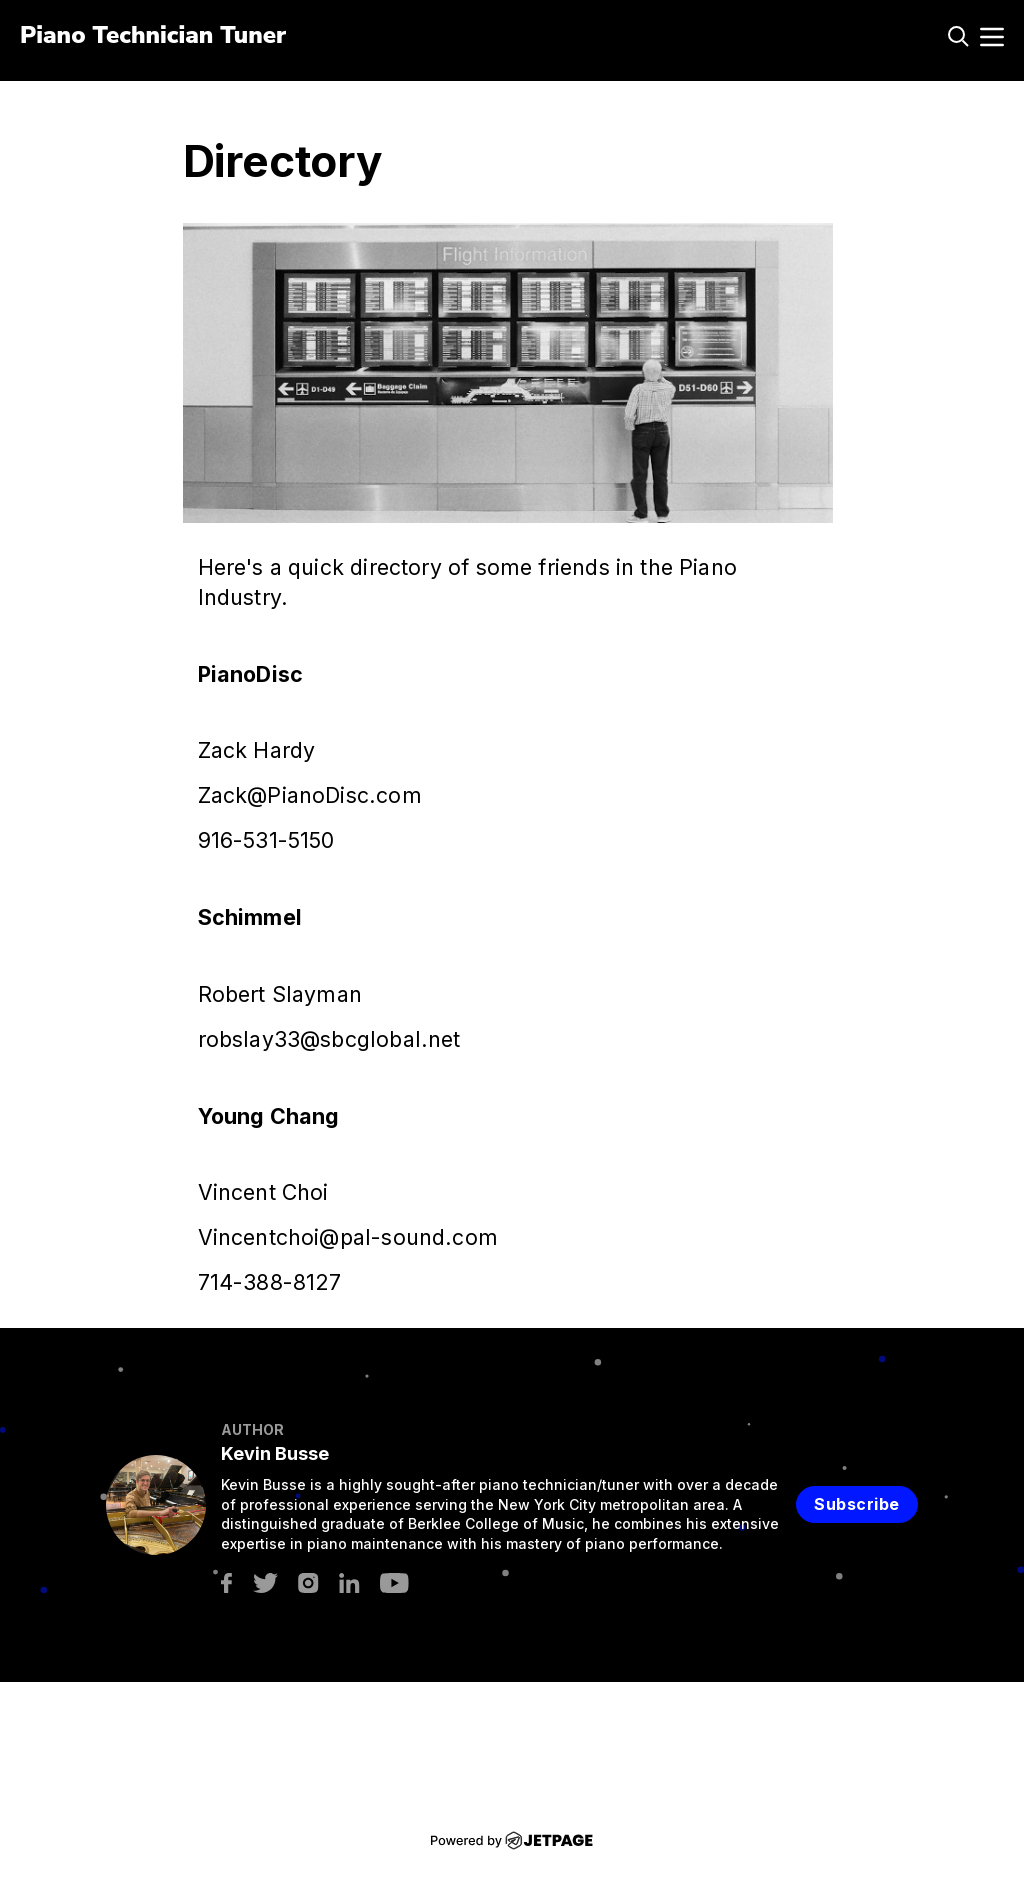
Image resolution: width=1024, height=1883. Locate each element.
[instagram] (308, 1581)
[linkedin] (349, 1581)
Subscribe (857, 1504)
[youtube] (394, 1581)
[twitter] (265, 1581)
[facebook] (226, 1581)
